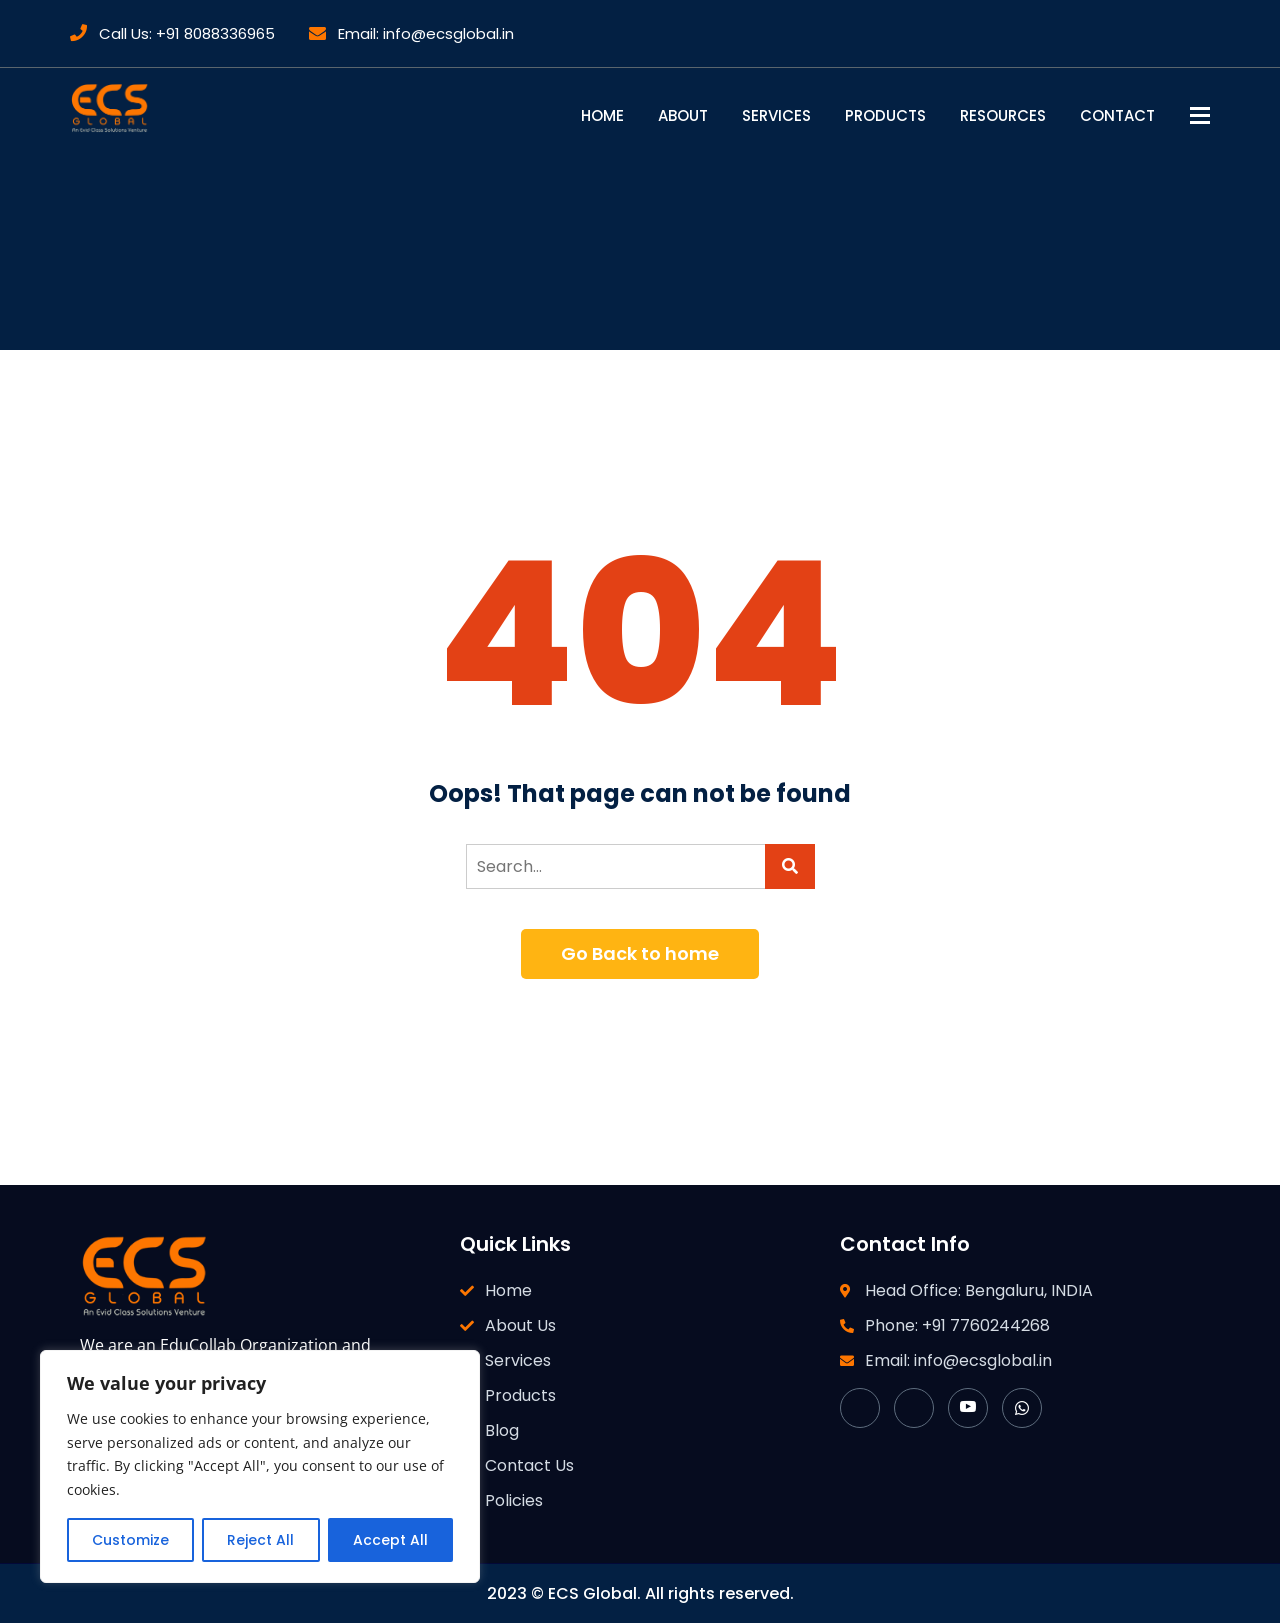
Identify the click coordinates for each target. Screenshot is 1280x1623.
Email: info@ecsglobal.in (411, 33)
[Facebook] (860, 1408)
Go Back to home (640, 953)
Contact (1117, 115)
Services (776, 115)
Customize (130, 1540)
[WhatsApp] (1022, 1408)
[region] (260, 1466)
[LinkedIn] (914, 1408)
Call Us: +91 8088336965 (172, 33)
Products (885, 115)
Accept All (390, 1540)
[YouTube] (968, 1408)
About (683, 115)
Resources (1003, 115)
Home (602, 115)
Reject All (260, 1540)
